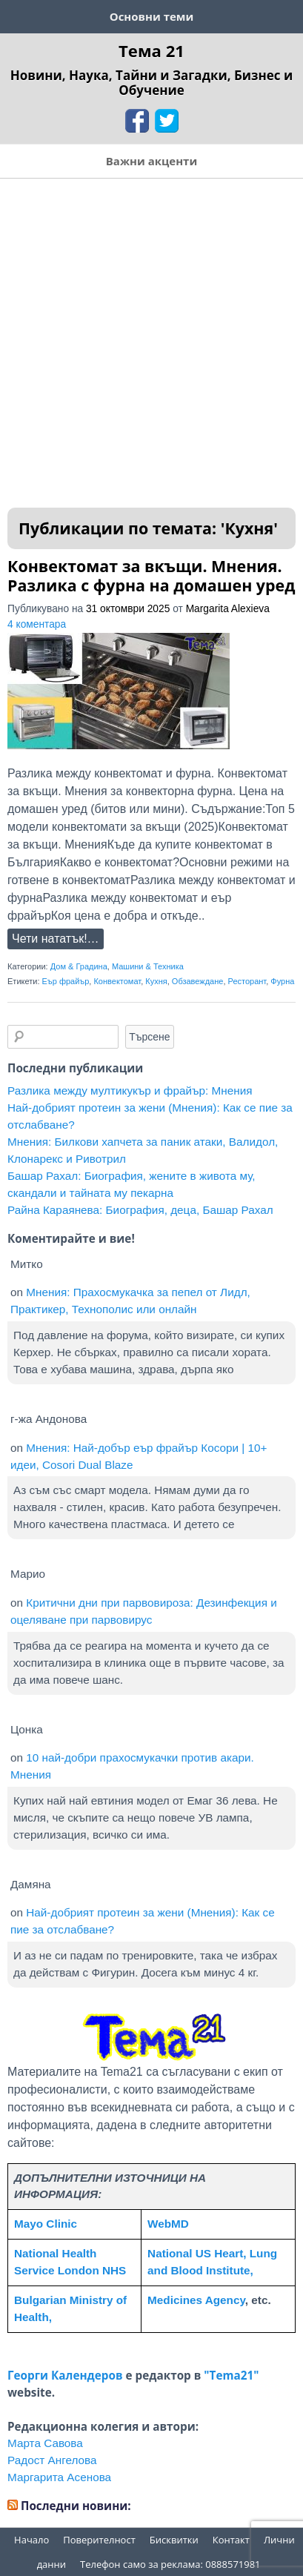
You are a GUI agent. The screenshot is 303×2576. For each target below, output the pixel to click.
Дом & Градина (78, 966)
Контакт (231, 2539)
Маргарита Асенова (59, 2477)
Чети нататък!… (55, 938)
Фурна (282, 981)
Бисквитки (174, 2539)
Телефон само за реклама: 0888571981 (170, 2564)
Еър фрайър (66, 981)
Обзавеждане (198, 981)
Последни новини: (76, 2505)
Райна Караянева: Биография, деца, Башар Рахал (140, 1210)
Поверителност (99, 2539)
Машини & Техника (148, 966)
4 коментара (36, 624)
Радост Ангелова (52, 2460)
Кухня (156, 981)
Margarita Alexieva (228, 608)
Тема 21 (151, 50)
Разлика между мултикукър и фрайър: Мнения (130, 1090)
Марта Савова (45, 2443)
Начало (31, 2539)
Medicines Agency (196, 2300)
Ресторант (247, 981)
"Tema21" (231, 2375)
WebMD (168, 2223)
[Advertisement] (151, 337)
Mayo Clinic (45, 2223)
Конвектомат (117, 981)
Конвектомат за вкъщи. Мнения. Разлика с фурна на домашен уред (151, 575)
